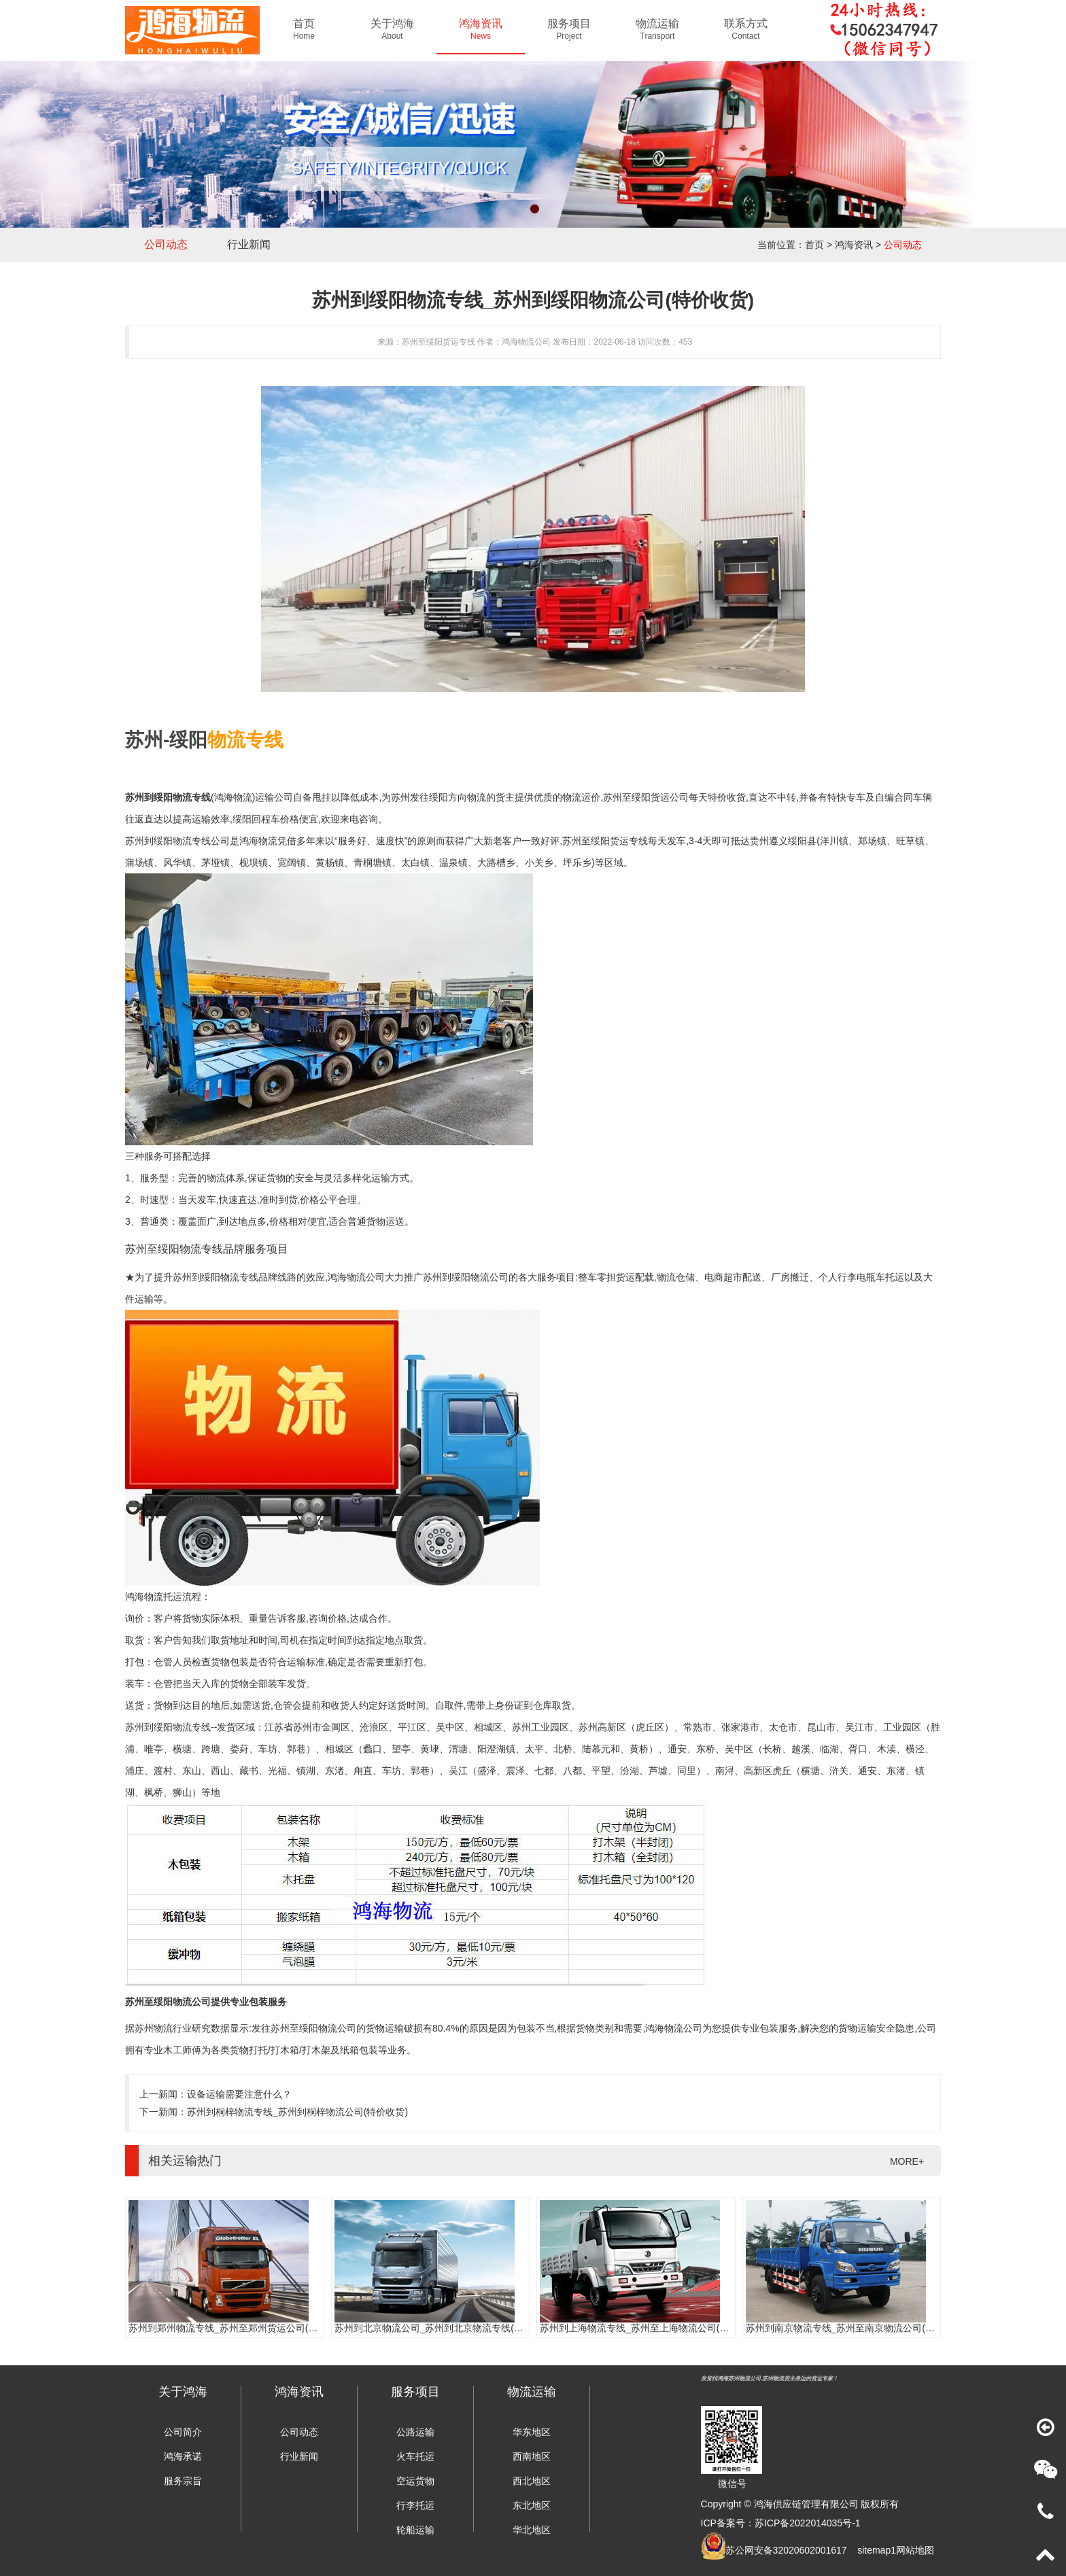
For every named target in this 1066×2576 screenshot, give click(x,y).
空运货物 (415, 2480)
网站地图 (915, 2550)
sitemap (874, 2550)
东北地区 (532, 2505)
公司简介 (183, 2431)
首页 (814, 244)
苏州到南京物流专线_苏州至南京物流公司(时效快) (851, 2327)
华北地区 (532, 2529)
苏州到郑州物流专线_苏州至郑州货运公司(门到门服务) (243, 2327)
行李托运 (415, 2505)
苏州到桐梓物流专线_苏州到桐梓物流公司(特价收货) (297, 2111)
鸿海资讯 (854, 244)
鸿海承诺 (183, 2456)
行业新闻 (249, 244)
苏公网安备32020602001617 (786, 2550)
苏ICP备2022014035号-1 (808, 2523)
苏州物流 (154, 2028)
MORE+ (907, 2161)
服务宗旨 (183, 2480)
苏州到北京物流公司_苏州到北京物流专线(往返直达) (444, 2327)
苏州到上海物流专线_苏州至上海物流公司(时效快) (645, 2327)
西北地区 (532, 2480)
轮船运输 (415, 2529)
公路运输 (415, 2431)
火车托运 (415, 2456)
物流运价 (581, 797)
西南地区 (532, 2456)
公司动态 (166, 244)
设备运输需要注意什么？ (239, 2094)
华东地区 (532, 2431)
